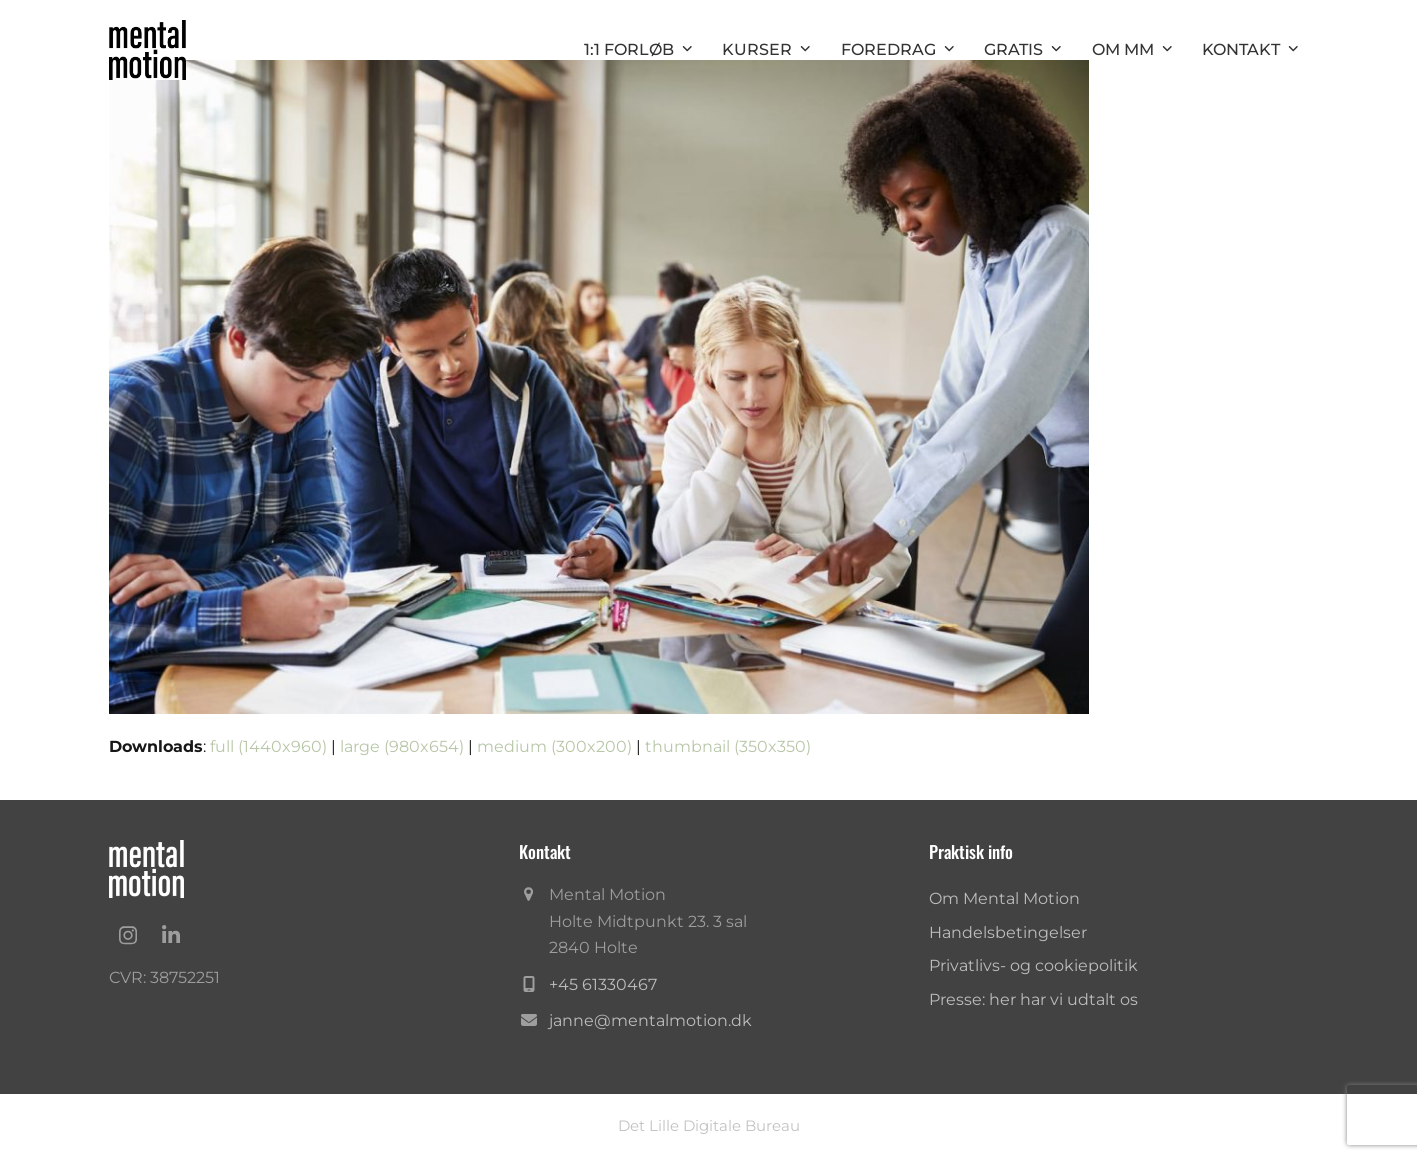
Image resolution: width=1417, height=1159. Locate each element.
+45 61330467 (603, 984)
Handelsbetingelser (1008, 932)
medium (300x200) (554, 746)
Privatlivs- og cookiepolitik (1033, 965)
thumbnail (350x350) (728, 746)
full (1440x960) (268, 746)
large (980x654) (402, 746)
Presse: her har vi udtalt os (1033, 999)
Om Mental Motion (1004, 898)
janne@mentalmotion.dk (650, 1020)
